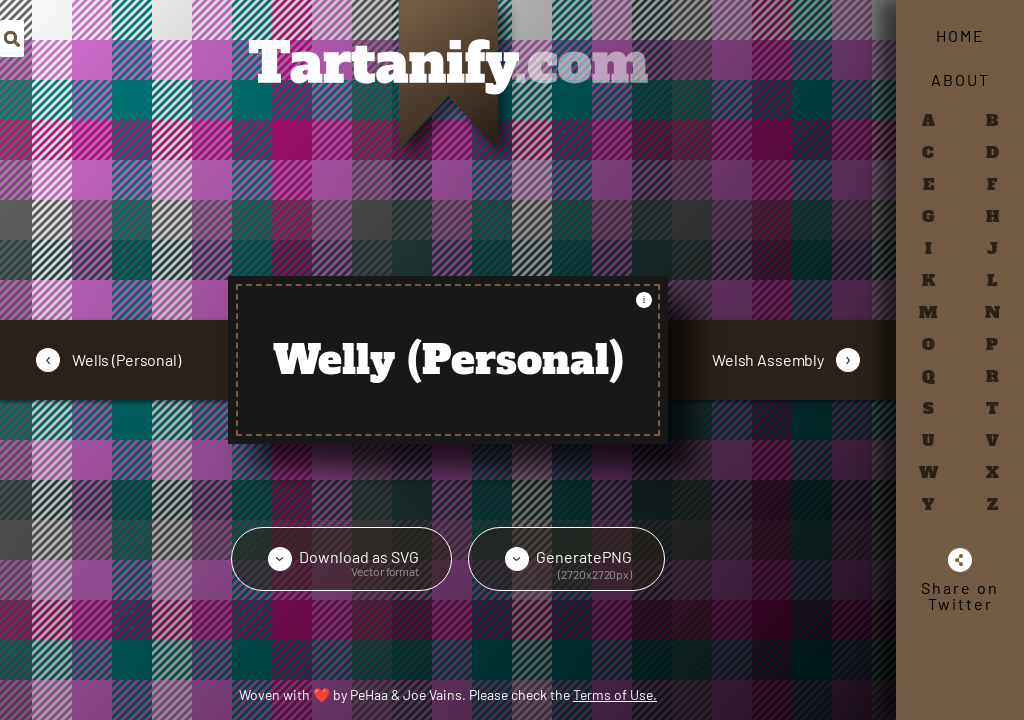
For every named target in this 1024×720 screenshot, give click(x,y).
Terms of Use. (615, 694)
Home (960, 35)
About (960, 79)
